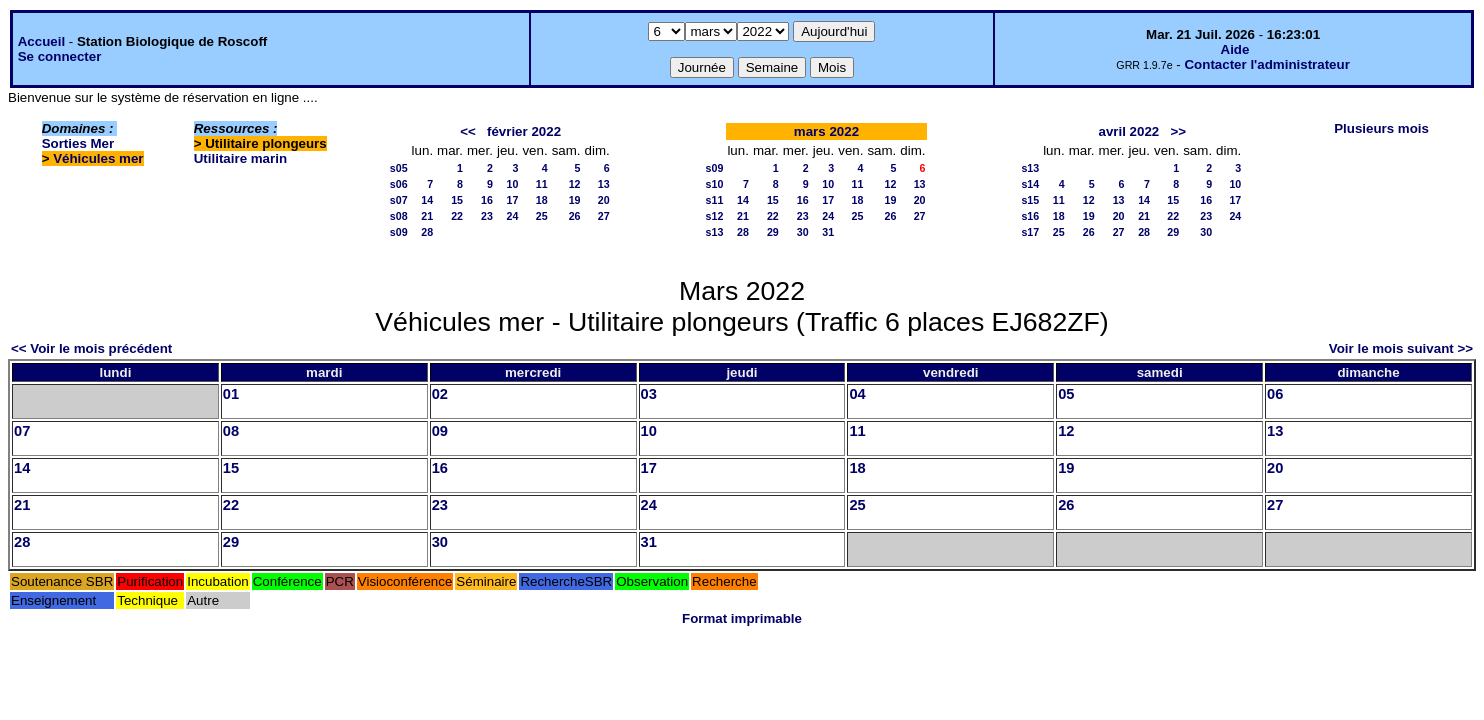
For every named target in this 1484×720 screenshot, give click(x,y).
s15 (1030, 200)
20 (604, 200)
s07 (399, 200)
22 (457, 216)
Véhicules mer (98, 158)
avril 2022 (1128, 131)
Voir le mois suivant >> (1401, 348)
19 (575, 200)
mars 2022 (826, 131)
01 (231, 394)
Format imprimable (742, 618)
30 (803, 232)
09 (440, 431)
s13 (715, 232)
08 (231, 431)
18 (542, 200)
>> (1178, 131)
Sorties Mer (78, 143)
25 (542, 216)
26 (575, 216)
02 (440, 394)
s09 (399, 232)
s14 (1030, 184)
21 (427, 216)
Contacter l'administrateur (1266, 64)
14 (427, 200)
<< (468, 131)
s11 (715, 200)
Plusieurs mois (1381, 128)
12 (575, 184)
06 (1275, 394)
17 (513, 200)
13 (604, 184)
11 (542, 184)
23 (487, 216)
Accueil (41, 41)
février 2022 (524, 131)
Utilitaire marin (240, 158)
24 (513, 216)
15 (457, 200)
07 (22, 431)
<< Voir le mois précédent (91, 348)
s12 (715, 216)
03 (649, 394)
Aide (1235, 49)
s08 (399, 216)
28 (427, 232)
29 (773, 232)
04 (857, 394)
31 (828, 232)
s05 (399, 168)
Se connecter (60, 56)
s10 (715, 184)
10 (513, 184)
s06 (399, 184)
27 (604, 216)
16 (487, 200)
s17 (1030, 232)
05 (1066, 394)
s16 (1030, 216)
